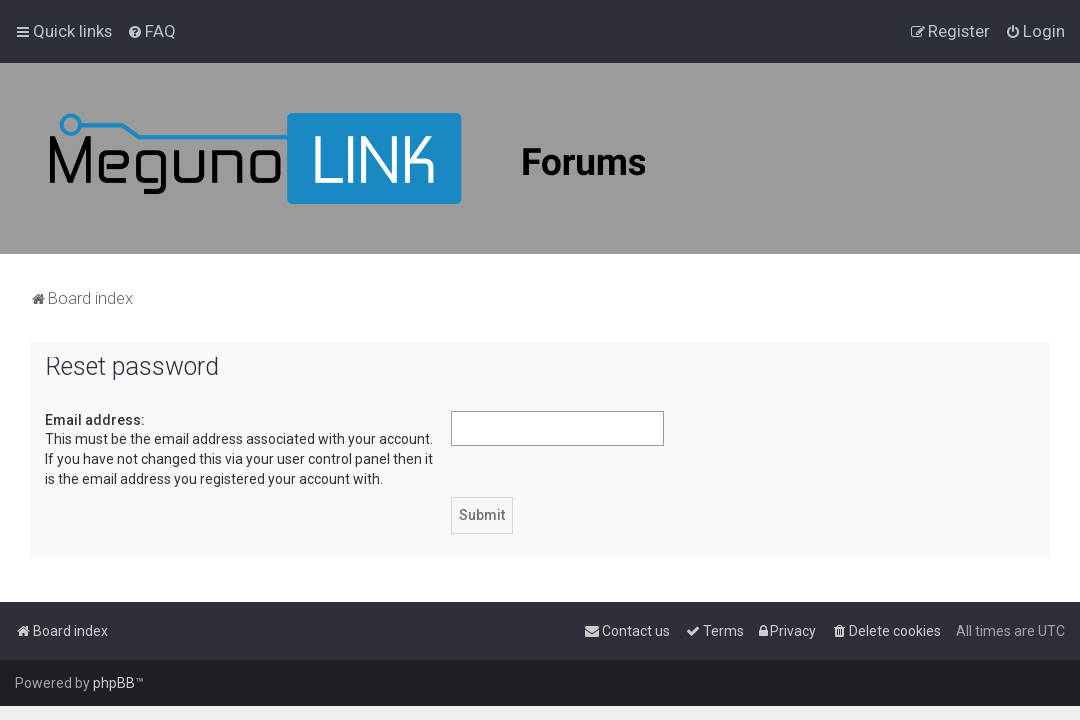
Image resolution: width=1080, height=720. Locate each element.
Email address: (95, 420)
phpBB (114, 683)
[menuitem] (151, 31)
